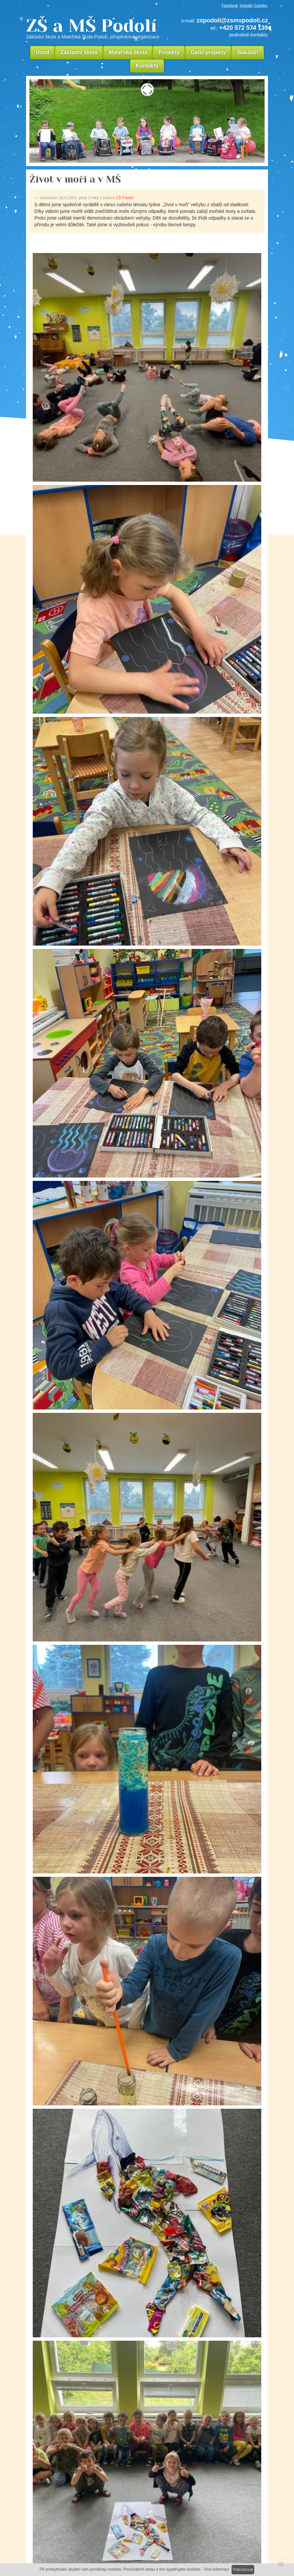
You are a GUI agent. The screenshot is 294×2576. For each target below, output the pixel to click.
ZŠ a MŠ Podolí (95, 28)
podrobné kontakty (249, 34)
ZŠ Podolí (125, 198)
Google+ (261, 5)
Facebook (230, 5)
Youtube (246, 5)
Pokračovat (243, 2569)
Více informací (217, 2569)
